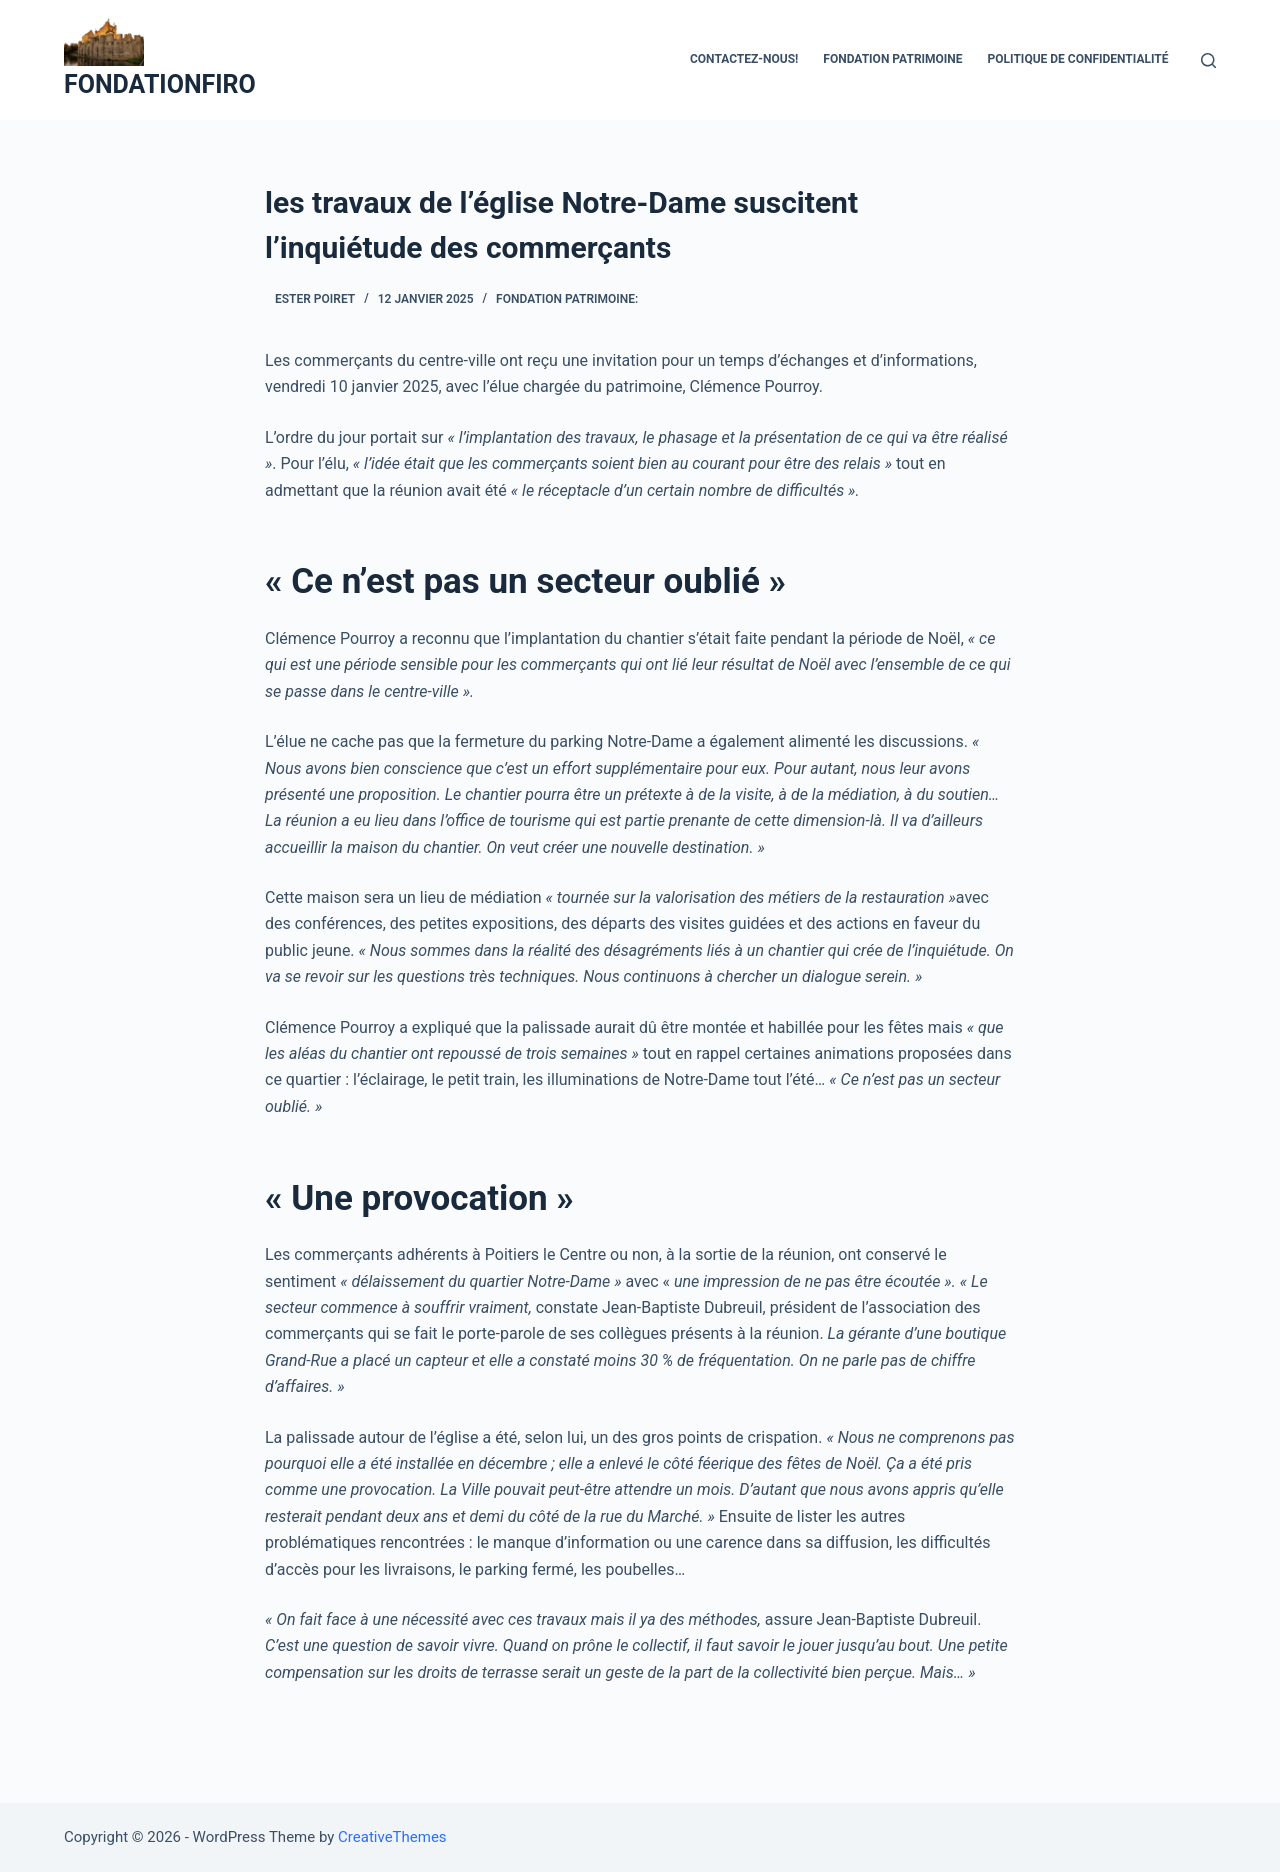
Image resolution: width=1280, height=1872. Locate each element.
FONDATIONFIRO (160, 84)
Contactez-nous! (744, 59)
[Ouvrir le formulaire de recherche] (1208, 60)
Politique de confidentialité (1078, 59)
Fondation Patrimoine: (567, 299)
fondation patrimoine (892, 59)
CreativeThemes (392, 1837)
